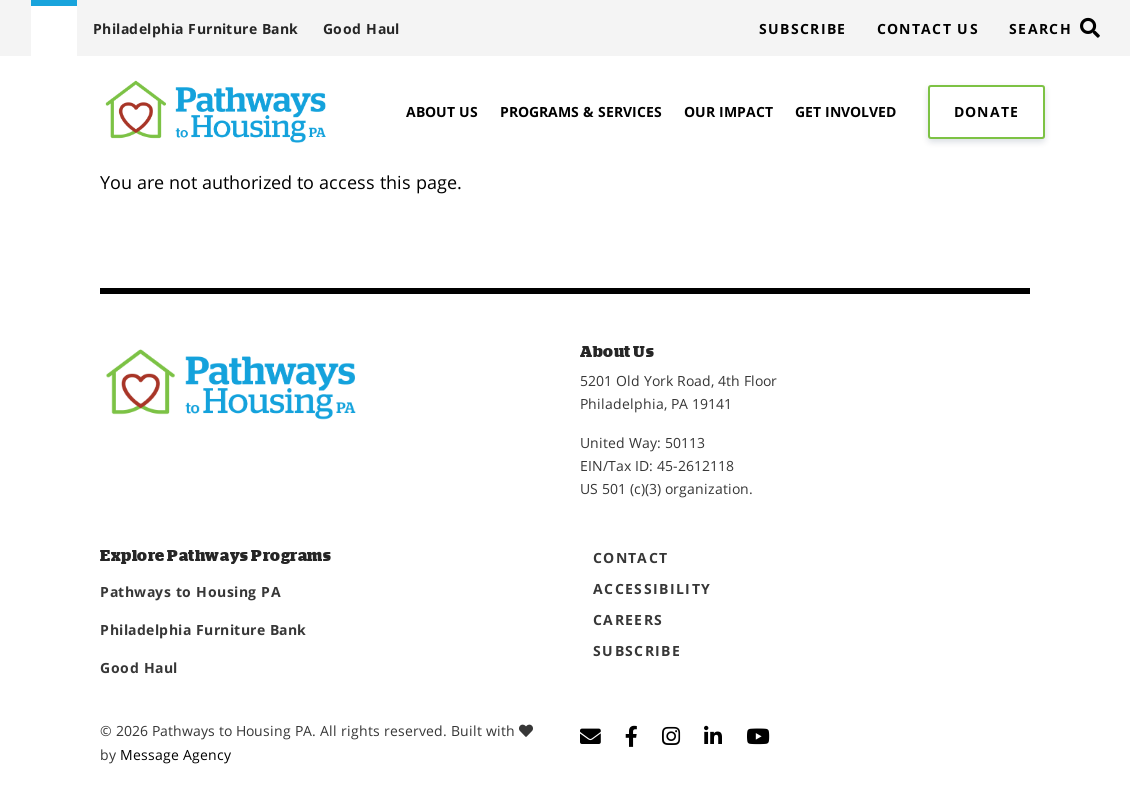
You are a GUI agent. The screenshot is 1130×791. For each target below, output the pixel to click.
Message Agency (175, 754)
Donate (986, 111)
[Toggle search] (1054, 28)
